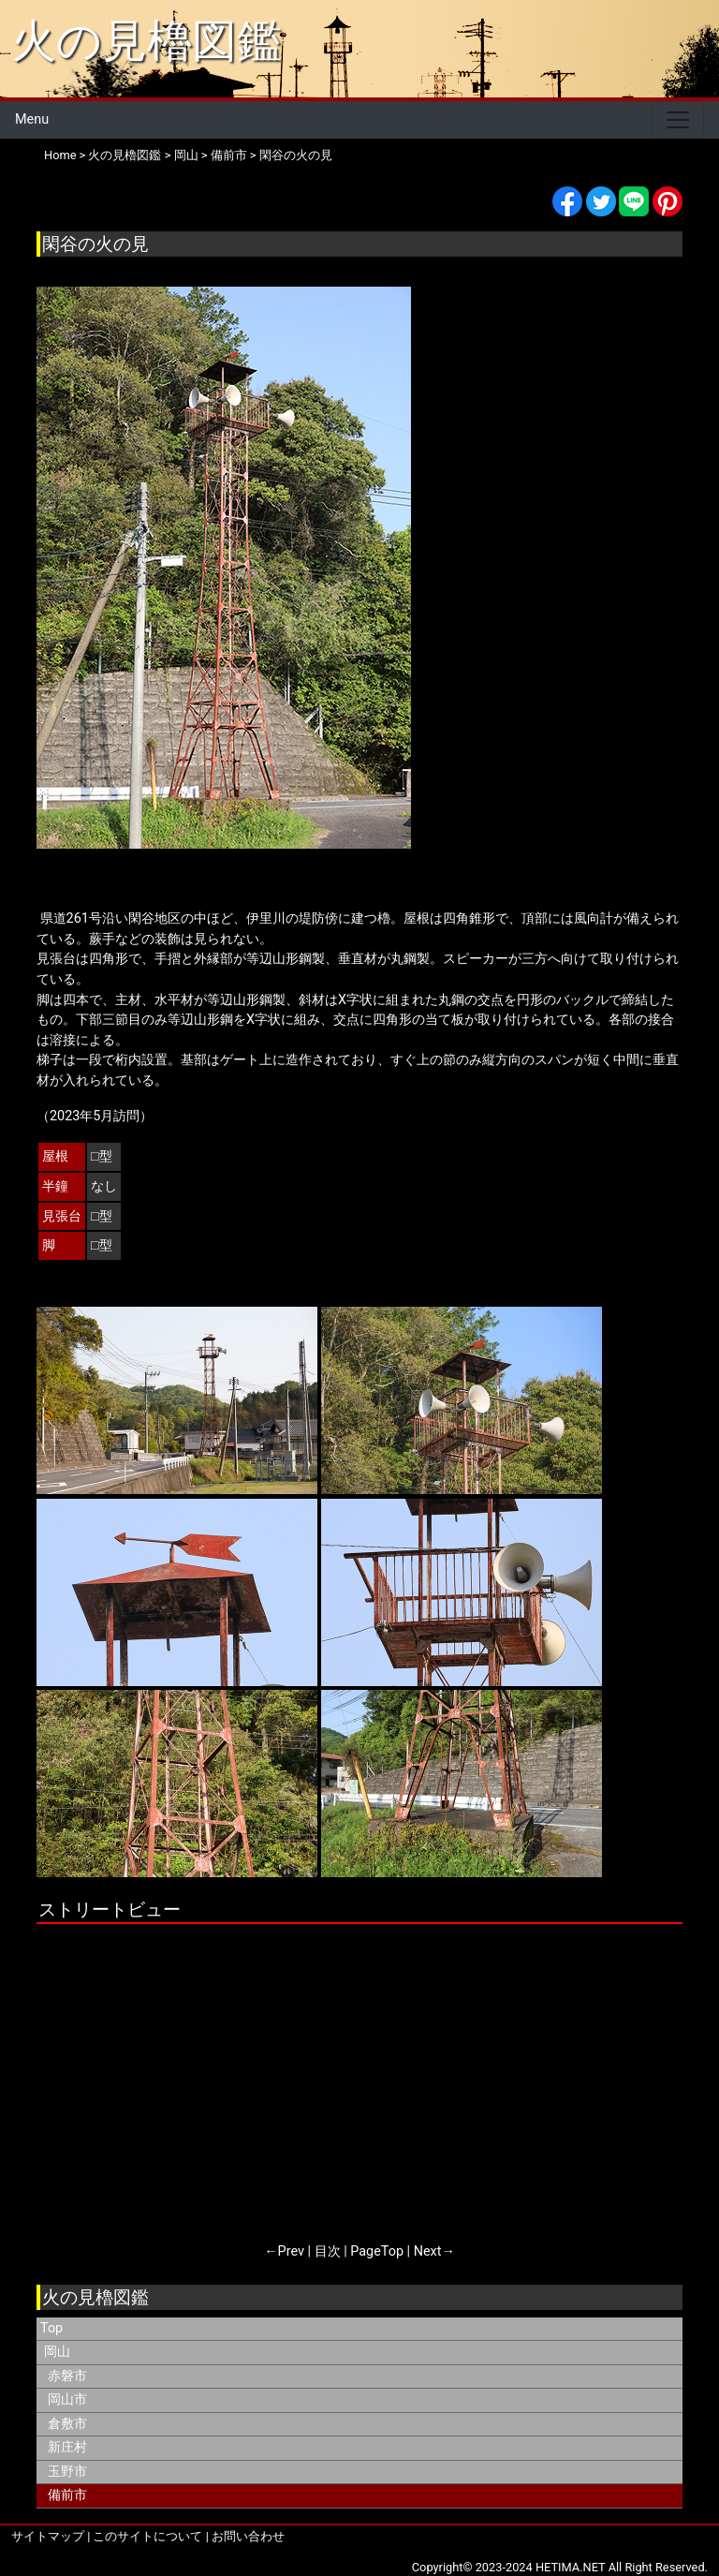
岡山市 (67, 2399)
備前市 (229, 155)
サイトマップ (47, 2536)
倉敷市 (67, 2424)
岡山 (186, 155)
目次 (328, 2251)
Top (51, 2328)
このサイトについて (147, 2536)
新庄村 (67, 2447)
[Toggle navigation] (678, 120)
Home (60, 155)
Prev (291, 2251)
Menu (32, 119)
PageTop (377, 2251)
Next (428, 2251)
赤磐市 (67, 2376)
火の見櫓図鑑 (146, 40)
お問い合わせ (248, 2536)
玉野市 (67, 2472)
